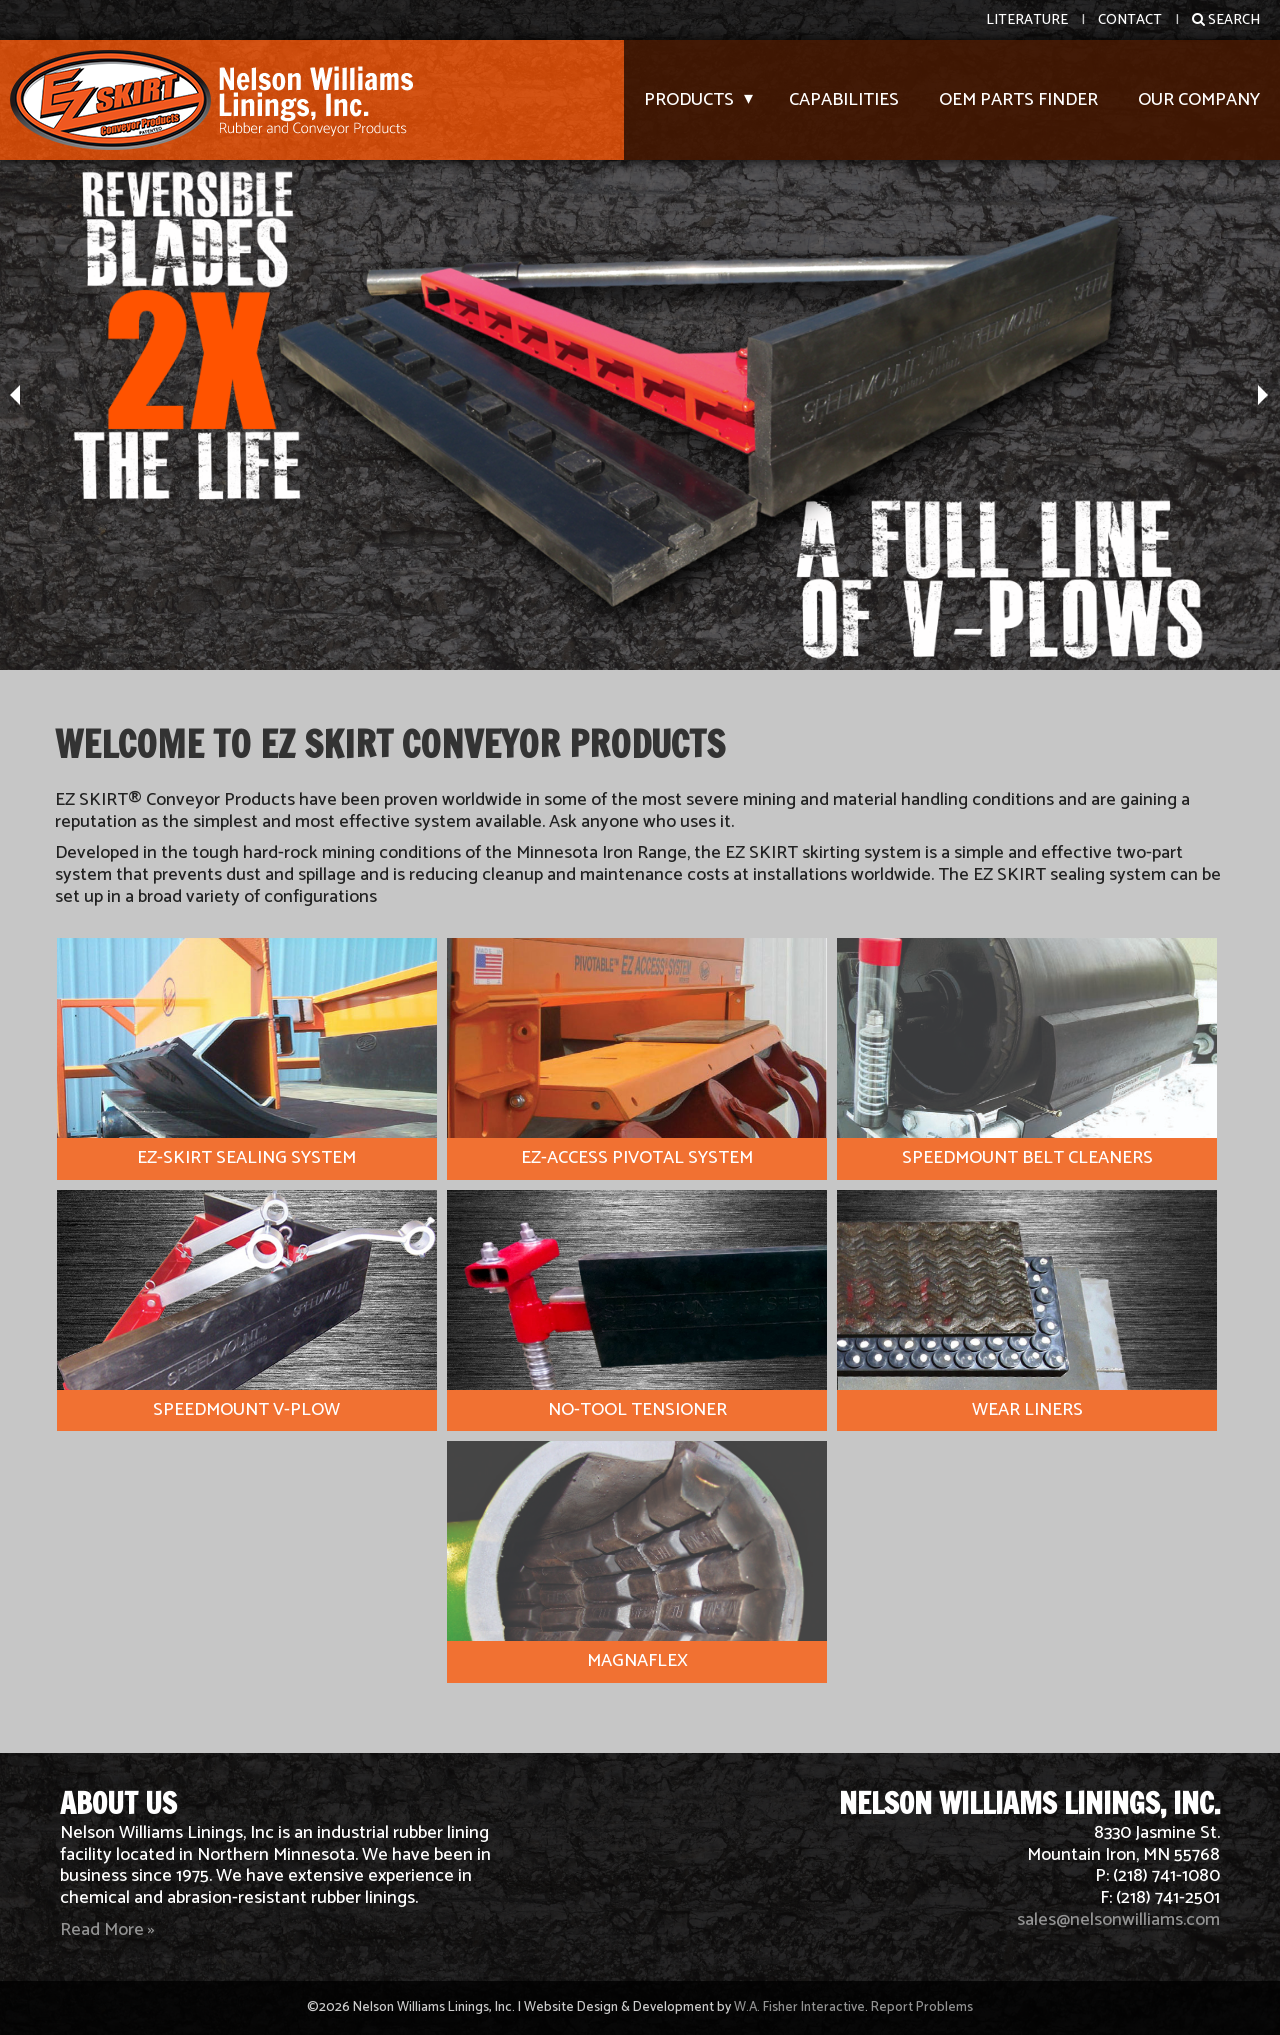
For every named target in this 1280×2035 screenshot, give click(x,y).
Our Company (1199, 100)
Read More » (107, 1930)
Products (689, 100)
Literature (1027, 20)
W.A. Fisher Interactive (799, 2007)
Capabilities (844, 100)
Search (1226, 20)
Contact (1130, 20)
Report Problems (922, 2007)
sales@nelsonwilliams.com (1118, 1920)
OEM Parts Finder (1018, 100)
